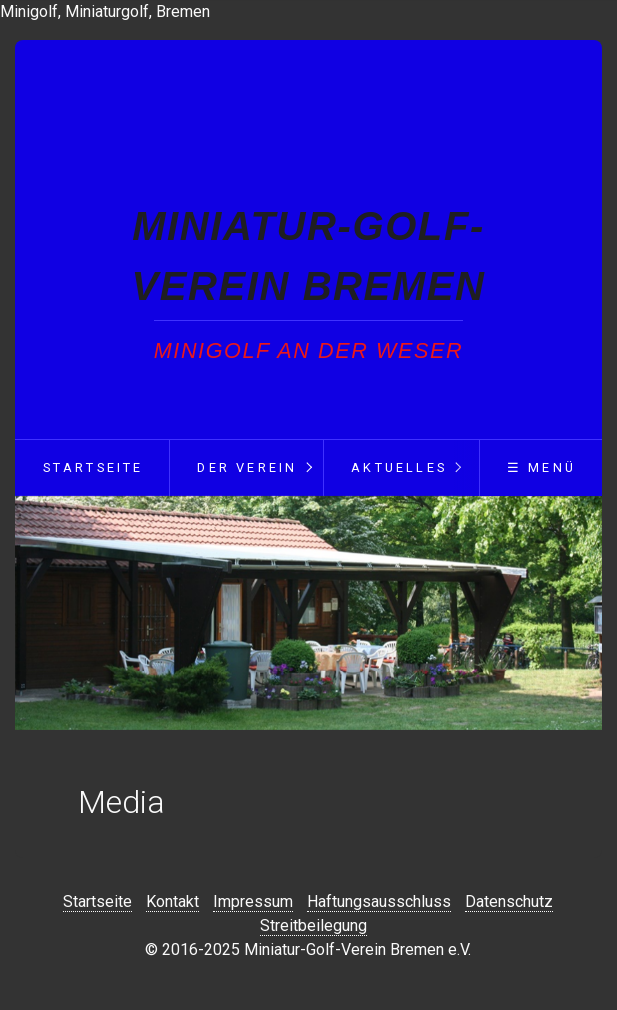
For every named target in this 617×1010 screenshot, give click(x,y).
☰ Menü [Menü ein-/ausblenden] (541, 467)
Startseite (93, 467)
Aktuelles (399, 467)
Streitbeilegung (313, 925)
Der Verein (247, 467)
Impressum (253, 901)
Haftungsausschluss (379, 901)
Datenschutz (509, 901)
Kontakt (172, 901)
